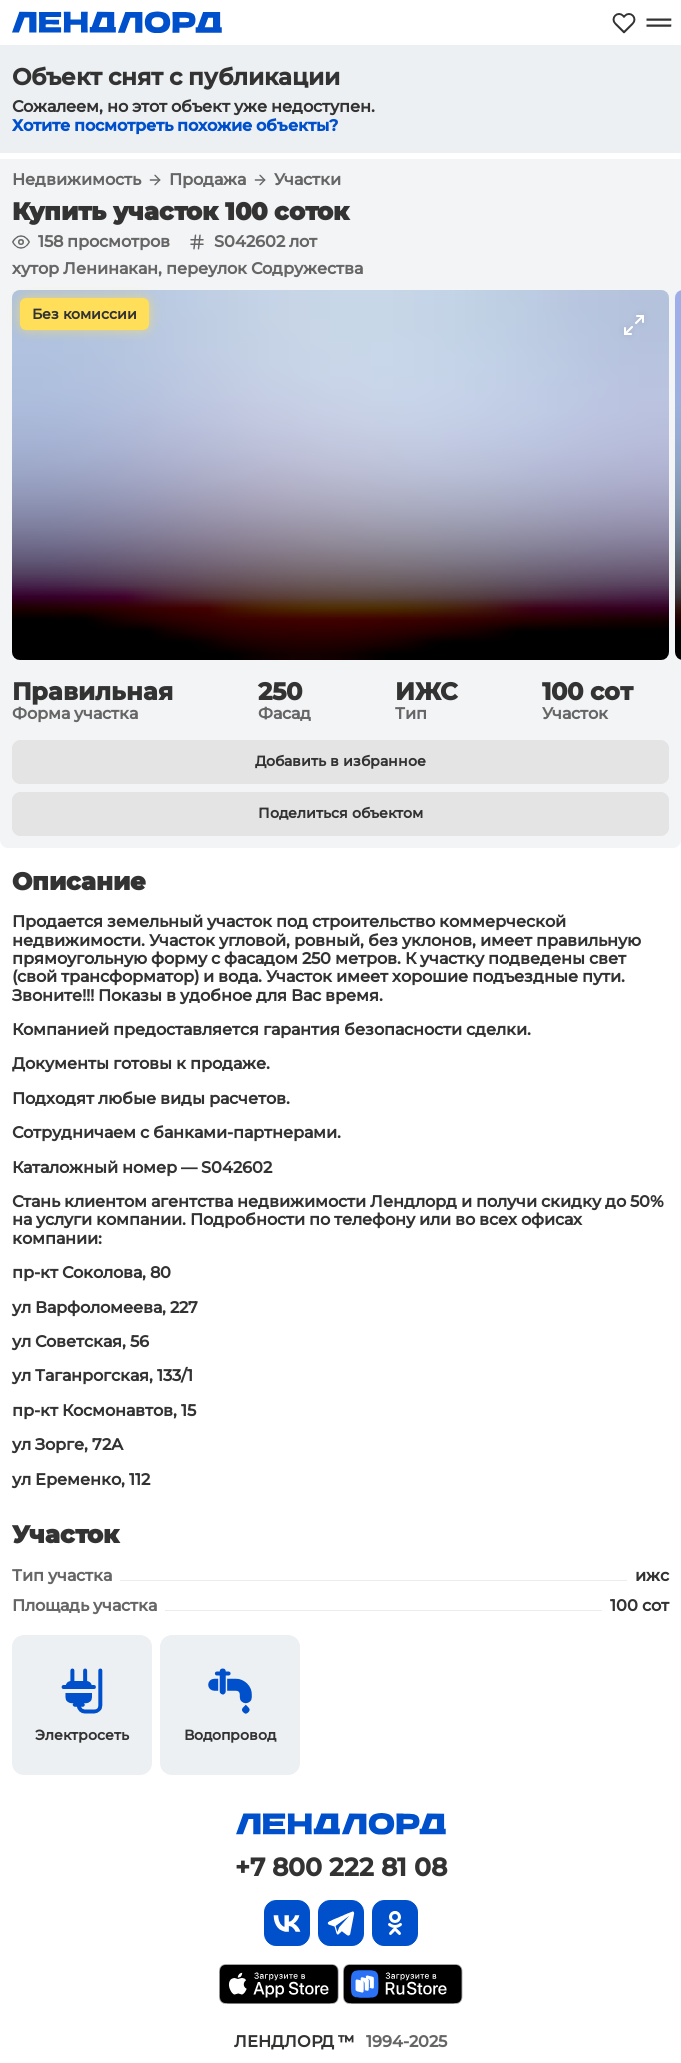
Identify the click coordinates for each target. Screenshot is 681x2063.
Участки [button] (307, 180)
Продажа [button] (207, 180)
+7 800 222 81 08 (341, 1867)
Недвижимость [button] (76, 180)
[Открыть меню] (658, 22)
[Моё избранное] (624, 22)
